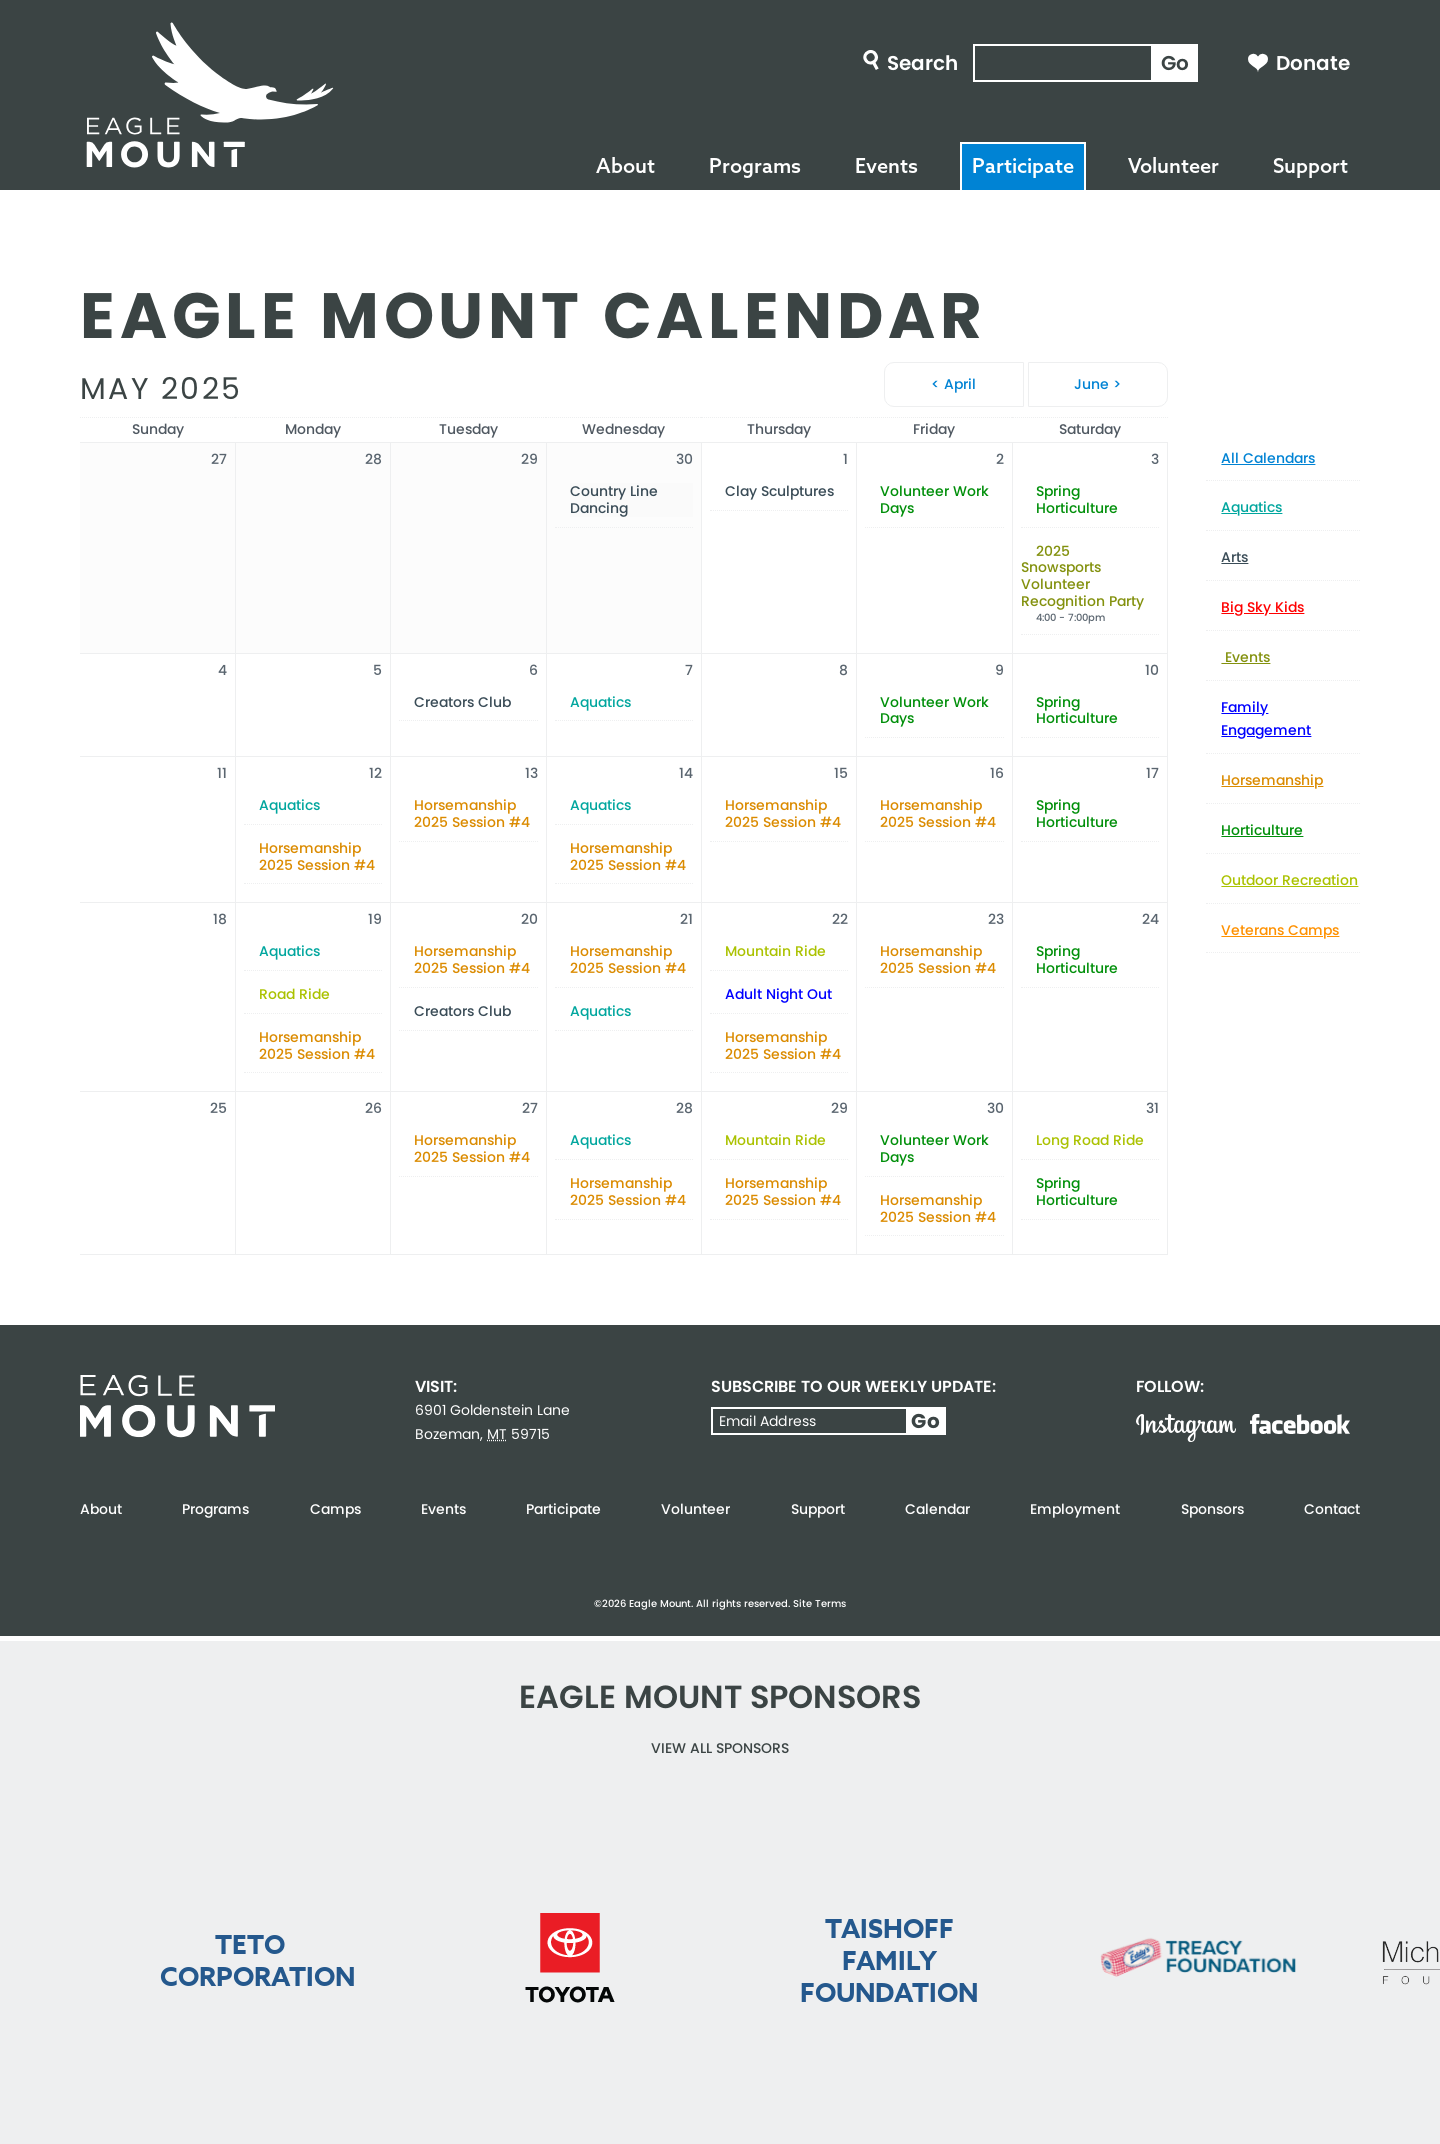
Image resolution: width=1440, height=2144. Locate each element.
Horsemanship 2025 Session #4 (317, 857)
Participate (1023, 165)
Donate (1313, 63)
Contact (1332, 1509)
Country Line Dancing (614, 500)
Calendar (937, 1509)
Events (886, 165)
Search (922, 63)
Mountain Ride (775, 951)
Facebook (1300, 1424)
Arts (1234, 557)
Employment (1075, 1509)
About (625, 165)
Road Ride (294, 994)
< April (953, 384)
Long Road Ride (1090, 1140)
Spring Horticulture (1077, 500)
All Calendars (1268, 458)
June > (1097, 384)
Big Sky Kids (1262, 607)
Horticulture (1262, 830)
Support (1310, 165)
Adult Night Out (778, 994)
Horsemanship (1272, 780)
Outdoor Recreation (1289, 880)
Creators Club (462, 702)
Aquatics (1251, 507)
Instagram (1186, 1428)
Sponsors (1212, 1509)
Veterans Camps (1280, 930)
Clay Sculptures (779, 491)
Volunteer (1173, 165)
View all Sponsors (720, 1748)
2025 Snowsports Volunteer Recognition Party (1082, 576)
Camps (335, 1509)
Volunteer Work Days (934, 500)
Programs (755, 165)
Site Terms (819, 1603)
